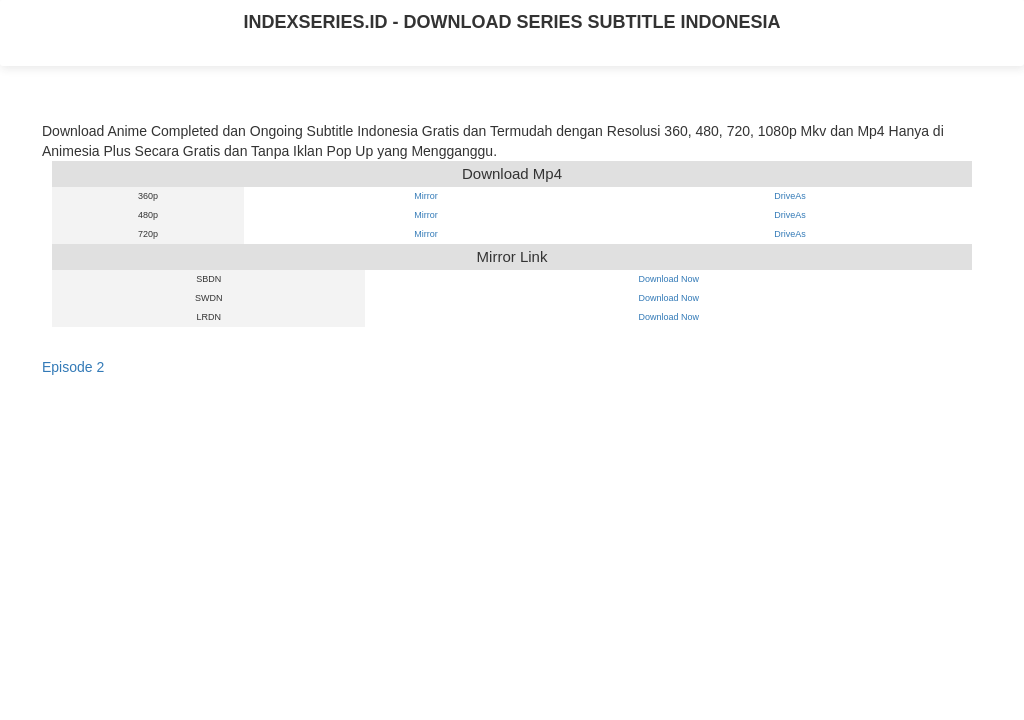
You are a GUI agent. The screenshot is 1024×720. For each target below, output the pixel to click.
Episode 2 (73, 367)
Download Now (668, 279)
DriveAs (790, 196)
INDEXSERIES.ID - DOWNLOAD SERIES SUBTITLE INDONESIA (511, 22)
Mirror (426, 196)
